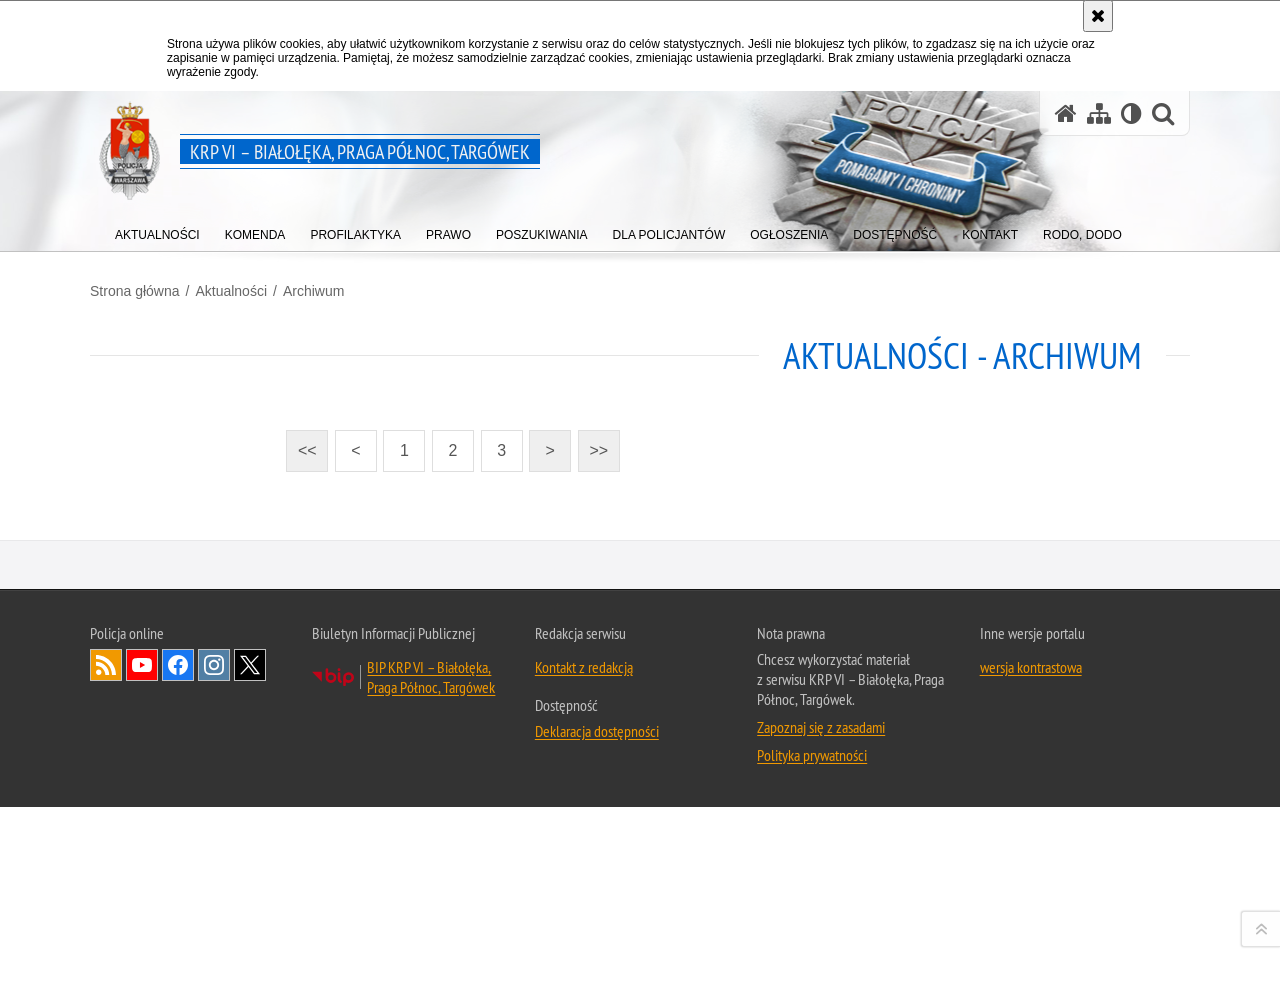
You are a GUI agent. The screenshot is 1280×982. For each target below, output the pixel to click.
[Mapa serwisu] (1099, 113)
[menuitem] (157, 230)
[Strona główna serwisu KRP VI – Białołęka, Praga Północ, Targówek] (1066, 113)
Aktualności (231, 291)
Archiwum (313, 291)
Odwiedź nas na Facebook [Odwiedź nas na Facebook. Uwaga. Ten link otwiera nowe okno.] (178, 931)
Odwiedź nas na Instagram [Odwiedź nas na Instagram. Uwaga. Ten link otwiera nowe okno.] (214, 931)
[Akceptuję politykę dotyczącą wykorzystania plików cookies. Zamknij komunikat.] (1098, 16)
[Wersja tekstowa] (1131, 113)
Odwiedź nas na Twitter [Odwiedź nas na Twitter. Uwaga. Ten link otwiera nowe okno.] (250, 931)
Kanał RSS (106, 931)
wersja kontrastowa (1031, 933)
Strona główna (135, 291)
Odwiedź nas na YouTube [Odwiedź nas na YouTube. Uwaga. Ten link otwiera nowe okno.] (142, 931)
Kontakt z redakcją (584, 933)
